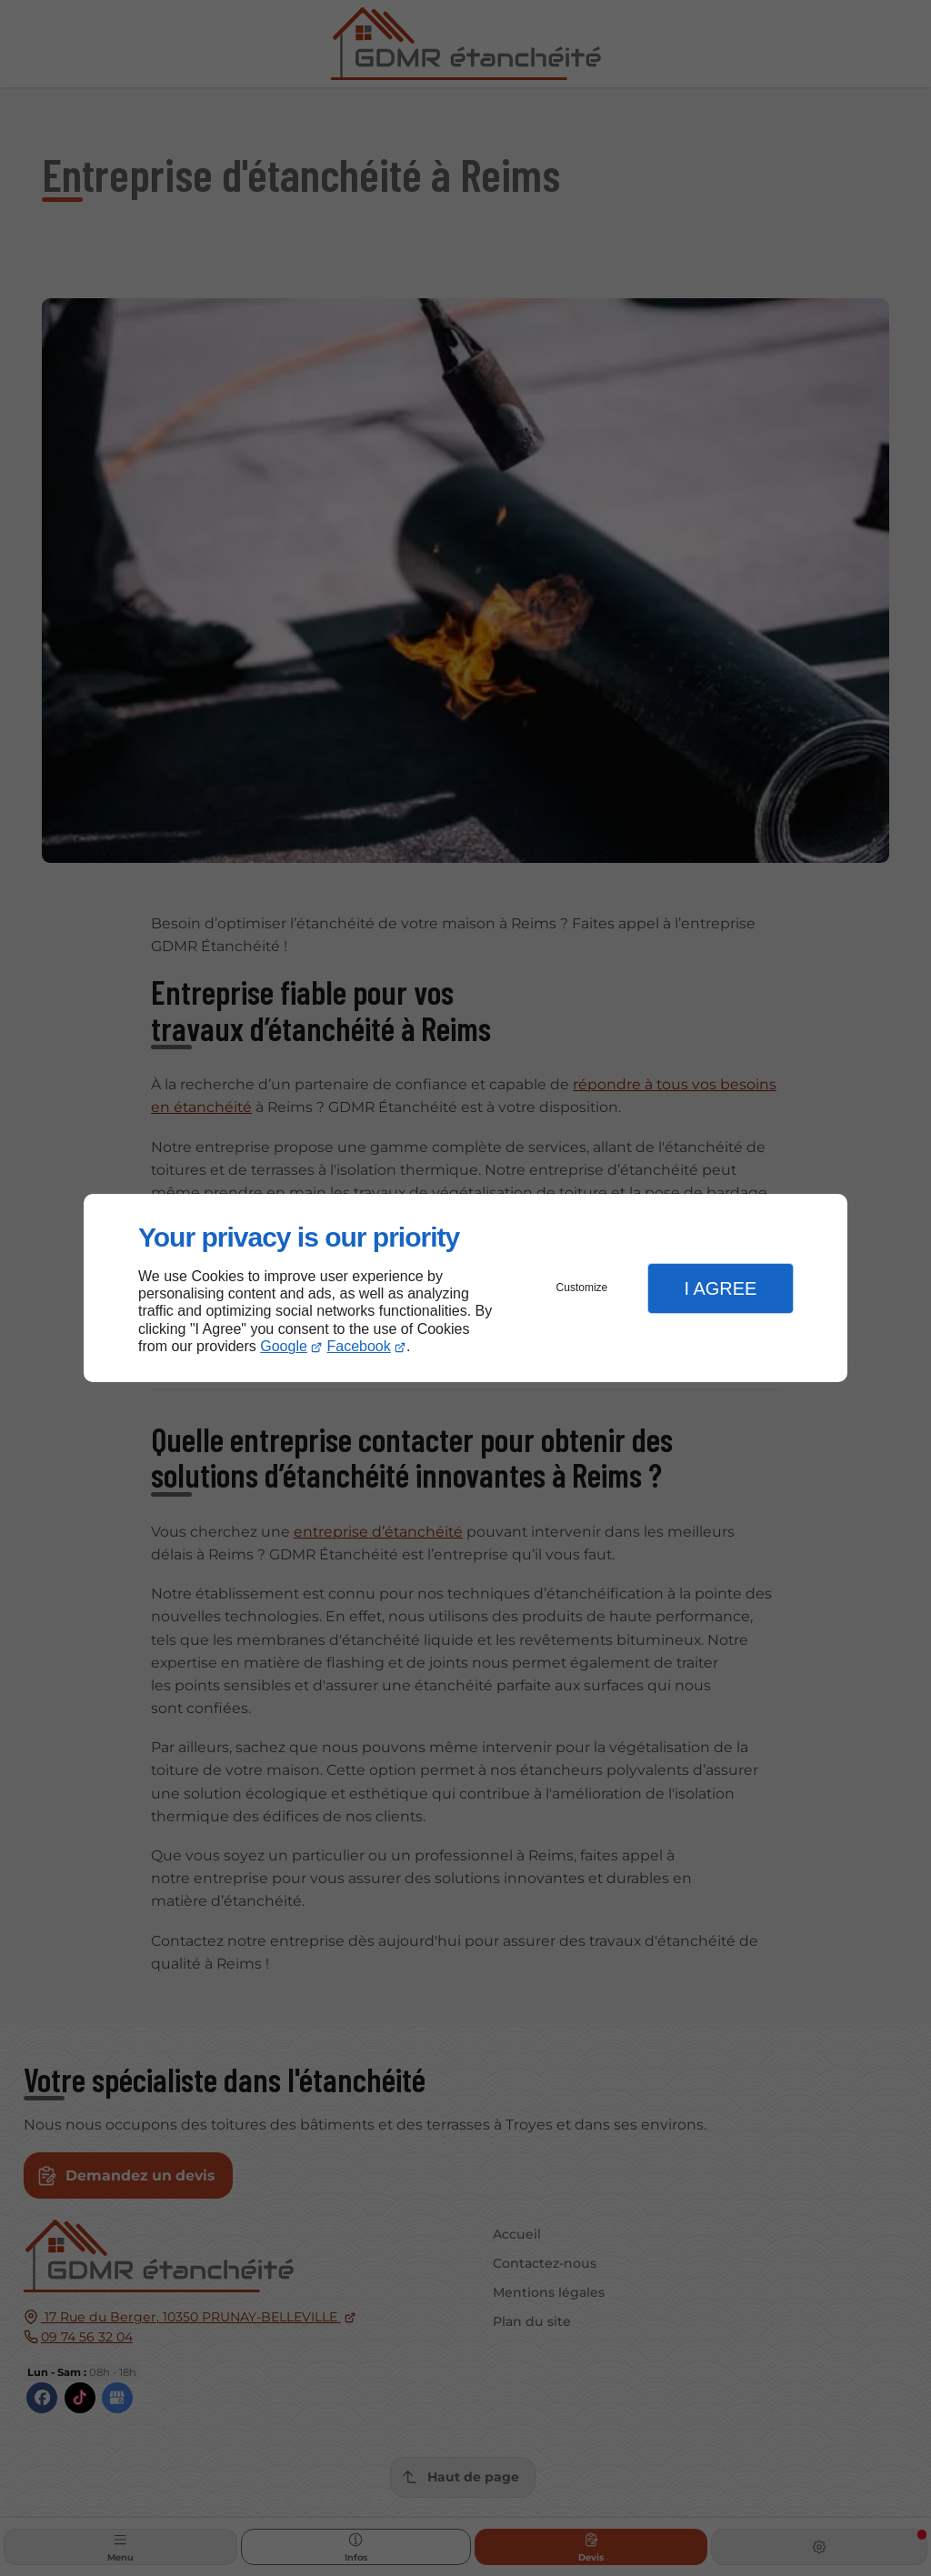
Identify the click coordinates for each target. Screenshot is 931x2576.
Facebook (359, 1346)
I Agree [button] (720, 1288)
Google (283, 1346)
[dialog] (465, 1288)
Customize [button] (582, 1287)
